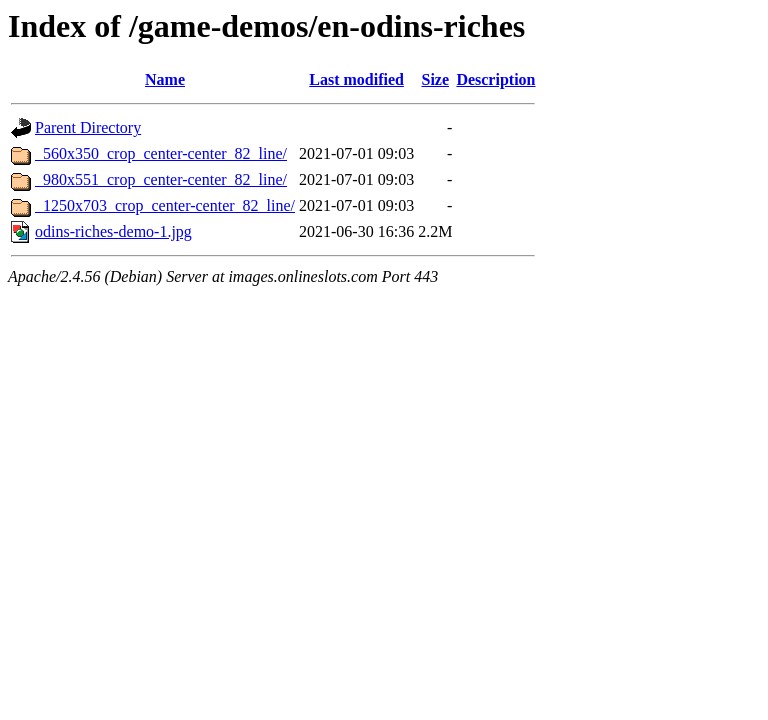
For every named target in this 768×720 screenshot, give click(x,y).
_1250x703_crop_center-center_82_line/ (165, 205)
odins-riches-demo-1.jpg (113, 231)
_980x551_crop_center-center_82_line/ (161, 179)
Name (165, 79)
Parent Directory (88, 127)
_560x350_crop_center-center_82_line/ (161, 153)
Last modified (356, 79)
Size (435, 79)
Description (495, 79)
